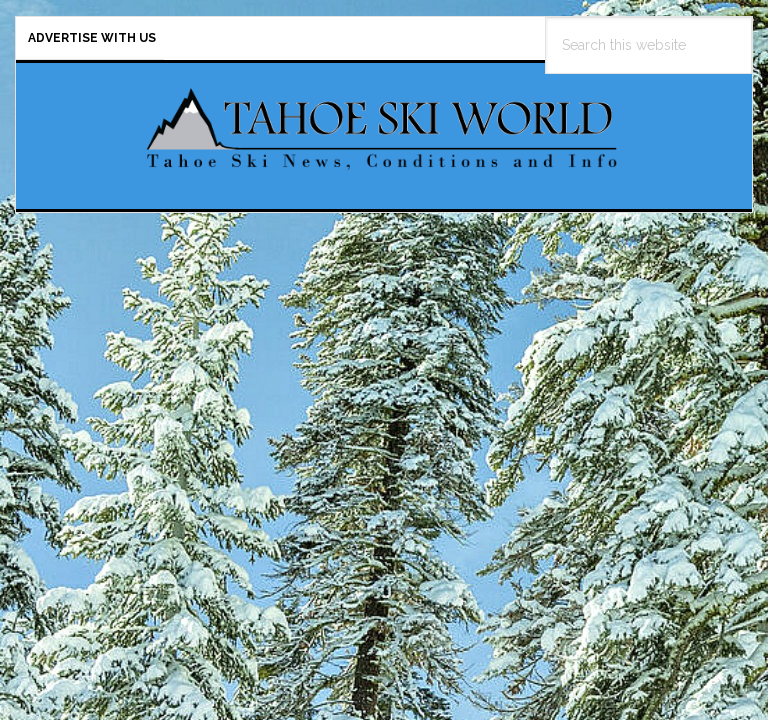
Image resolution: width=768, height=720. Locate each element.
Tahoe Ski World (383, 128)
